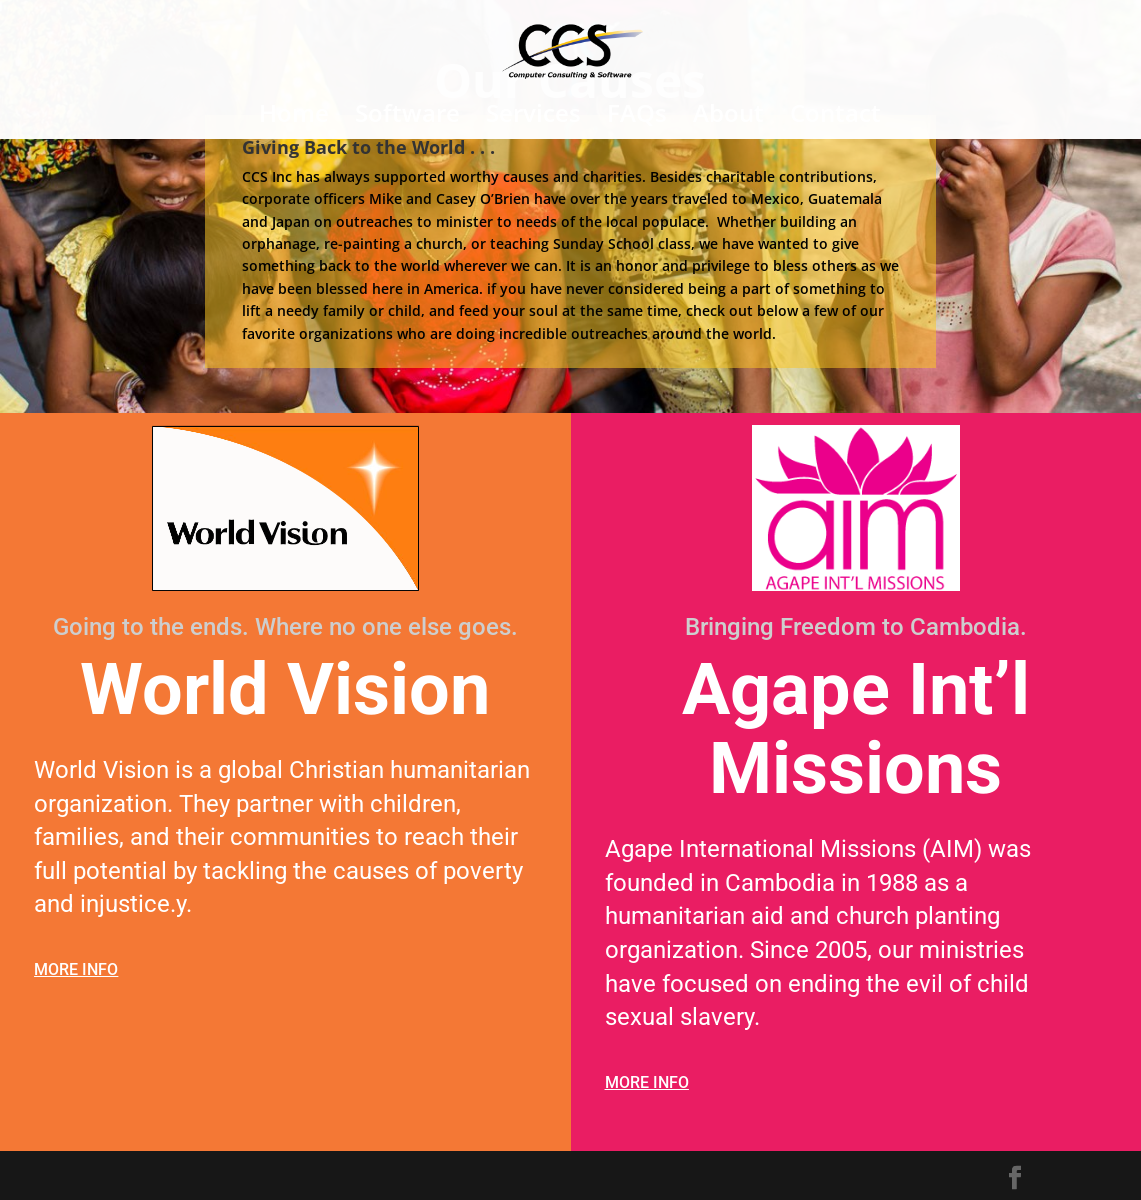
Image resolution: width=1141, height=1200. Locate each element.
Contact (835, 117)
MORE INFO (76, 969)
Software (407, 117)
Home (294, 117)
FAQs (637, 117)
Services (533, 117)
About (728, 117)
